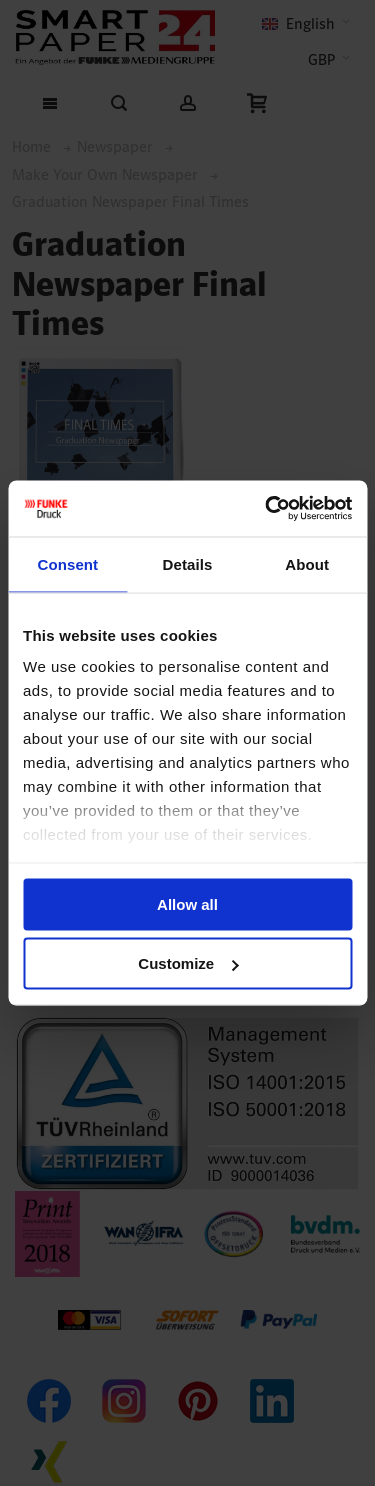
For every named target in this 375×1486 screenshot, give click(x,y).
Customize (188, 963)
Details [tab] (188, 563)
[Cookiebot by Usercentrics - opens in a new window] (267, 509)
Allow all (187, 903)
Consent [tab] (67, 563)
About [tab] (307, 563)
